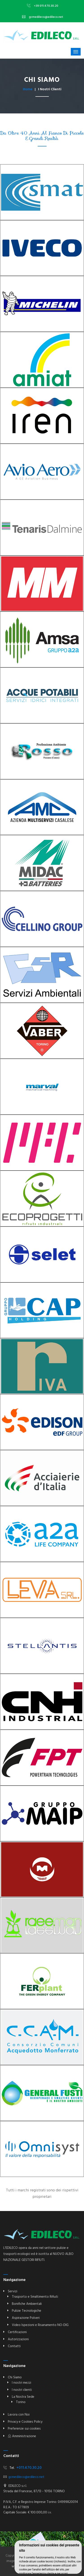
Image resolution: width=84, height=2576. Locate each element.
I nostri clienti (22, 2390)
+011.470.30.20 (29, 2468)
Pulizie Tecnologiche (26, 2310)
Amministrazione (22, 2436)
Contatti (14, 2346)
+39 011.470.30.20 (46, 5)
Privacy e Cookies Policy (25, 2421)
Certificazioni (17, 2332)
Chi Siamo (15, 2377)
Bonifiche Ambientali (27, 2304)
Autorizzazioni (18, 2339)
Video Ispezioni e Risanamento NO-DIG (40, 2325)
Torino (21, 2402)
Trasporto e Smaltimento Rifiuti (35, 2296)
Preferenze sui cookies (24, 2428)
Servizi (12, 2291)
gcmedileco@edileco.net (46, 17)
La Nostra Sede (23, 2397)
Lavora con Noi (19, 2414)
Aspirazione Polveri (26, 2318)
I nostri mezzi (21, 2382)
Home (27, 89)
